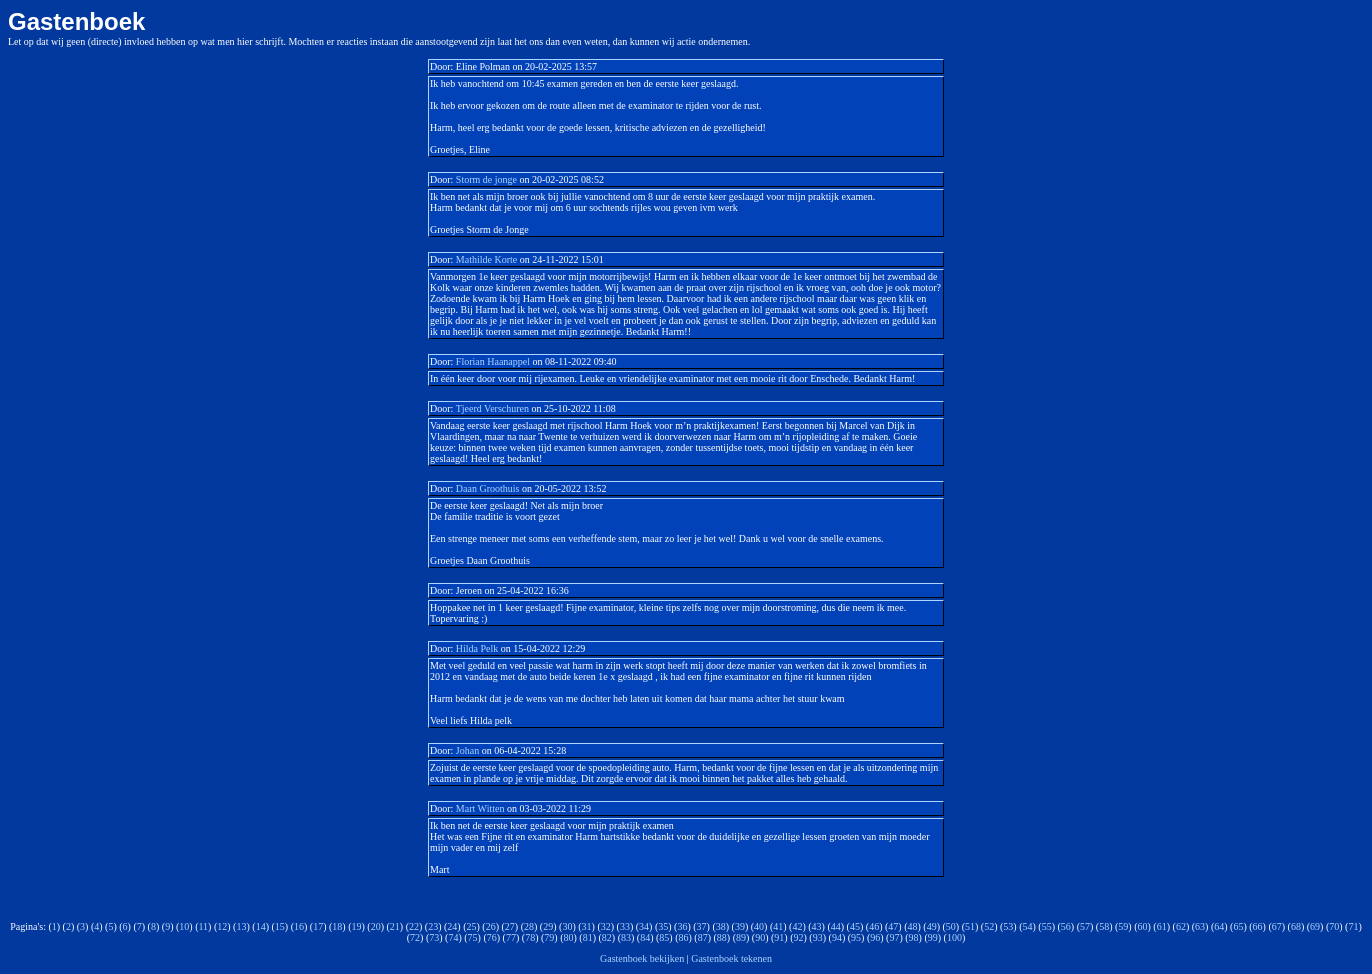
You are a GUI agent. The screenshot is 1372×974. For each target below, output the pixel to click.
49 (932, 926)
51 (970, 926)
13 (241, 926)
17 (318, 926)
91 (779, 937)
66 (1258, 926)
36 (682, 926)
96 (875, 937)
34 (644, 926)
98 (914, 937)
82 (607, 937)
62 (1181, 926)
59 (1123, 926)
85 (664, 937)
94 (837, 937)
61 (1162, 926)
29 (548, 926)
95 (856, 937)
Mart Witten (480, 808)
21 (395, 926)
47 (893, 926)
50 (951, 926)
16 (299, 926)
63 (1200, 926)
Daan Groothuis (488, 488)
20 (376, 926)
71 (1353, 926)
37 (702, 926)
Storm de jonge (488, 179)
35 (663, 926)
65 (1238, 926)
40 (759, 926)
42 (797, 926)
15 (280, 926)
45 (855, 926)
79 (549, 937)
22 (414, 926)
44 (836, 926)
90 (760, 937)
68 (1296, 926)
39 (740, 926)
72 (415, 937)
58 (1104, 926)
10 (184, 926)
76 (492, 937)
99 (933, 937)
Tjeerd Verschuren (492, 408)
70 (1334, 926)
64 (1219, 926)
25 (472, 926)
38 (721, 926)
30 (567, 926)
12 (222, 926)
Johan (467, 750)
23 (433, 926)
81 (588, 937)
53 (1008, 926)
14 (261, 926)
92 (799, 937)
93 (818, 937)
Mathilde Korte (486, 259)
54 (1028, 926)
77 (511, 937)
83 (626, 937)
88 (722, 937)
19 (356, 926)
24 (452, 926)
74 (453, 937)
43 (817, 926)
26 (491, 926)
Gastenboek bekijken (642, 958)
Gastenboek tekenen (731, 958)
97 (894, 937)
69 (1315, 926)
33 (625, 926)
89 (741, 937)
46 (874, 926)
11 (203, 926)
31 (587, 926)
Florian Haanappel (493, 361)
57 (1085, 926)
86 (684, 937)
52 (989, 926)
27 (510, 926)
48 (912, 926)
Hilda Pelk (477, 648)
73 (434, 937)
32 (606, 926)
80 (568, 937)
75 (473, 937)
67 (1277, 926)
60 (1143, 926)
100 (954, 937)
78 (530, 937)
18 (337, 926)
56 (1066, 926)
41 (778, 926)
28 (529, 926)
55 (1047, 926)
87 (703, 937)
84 (645, 937)
